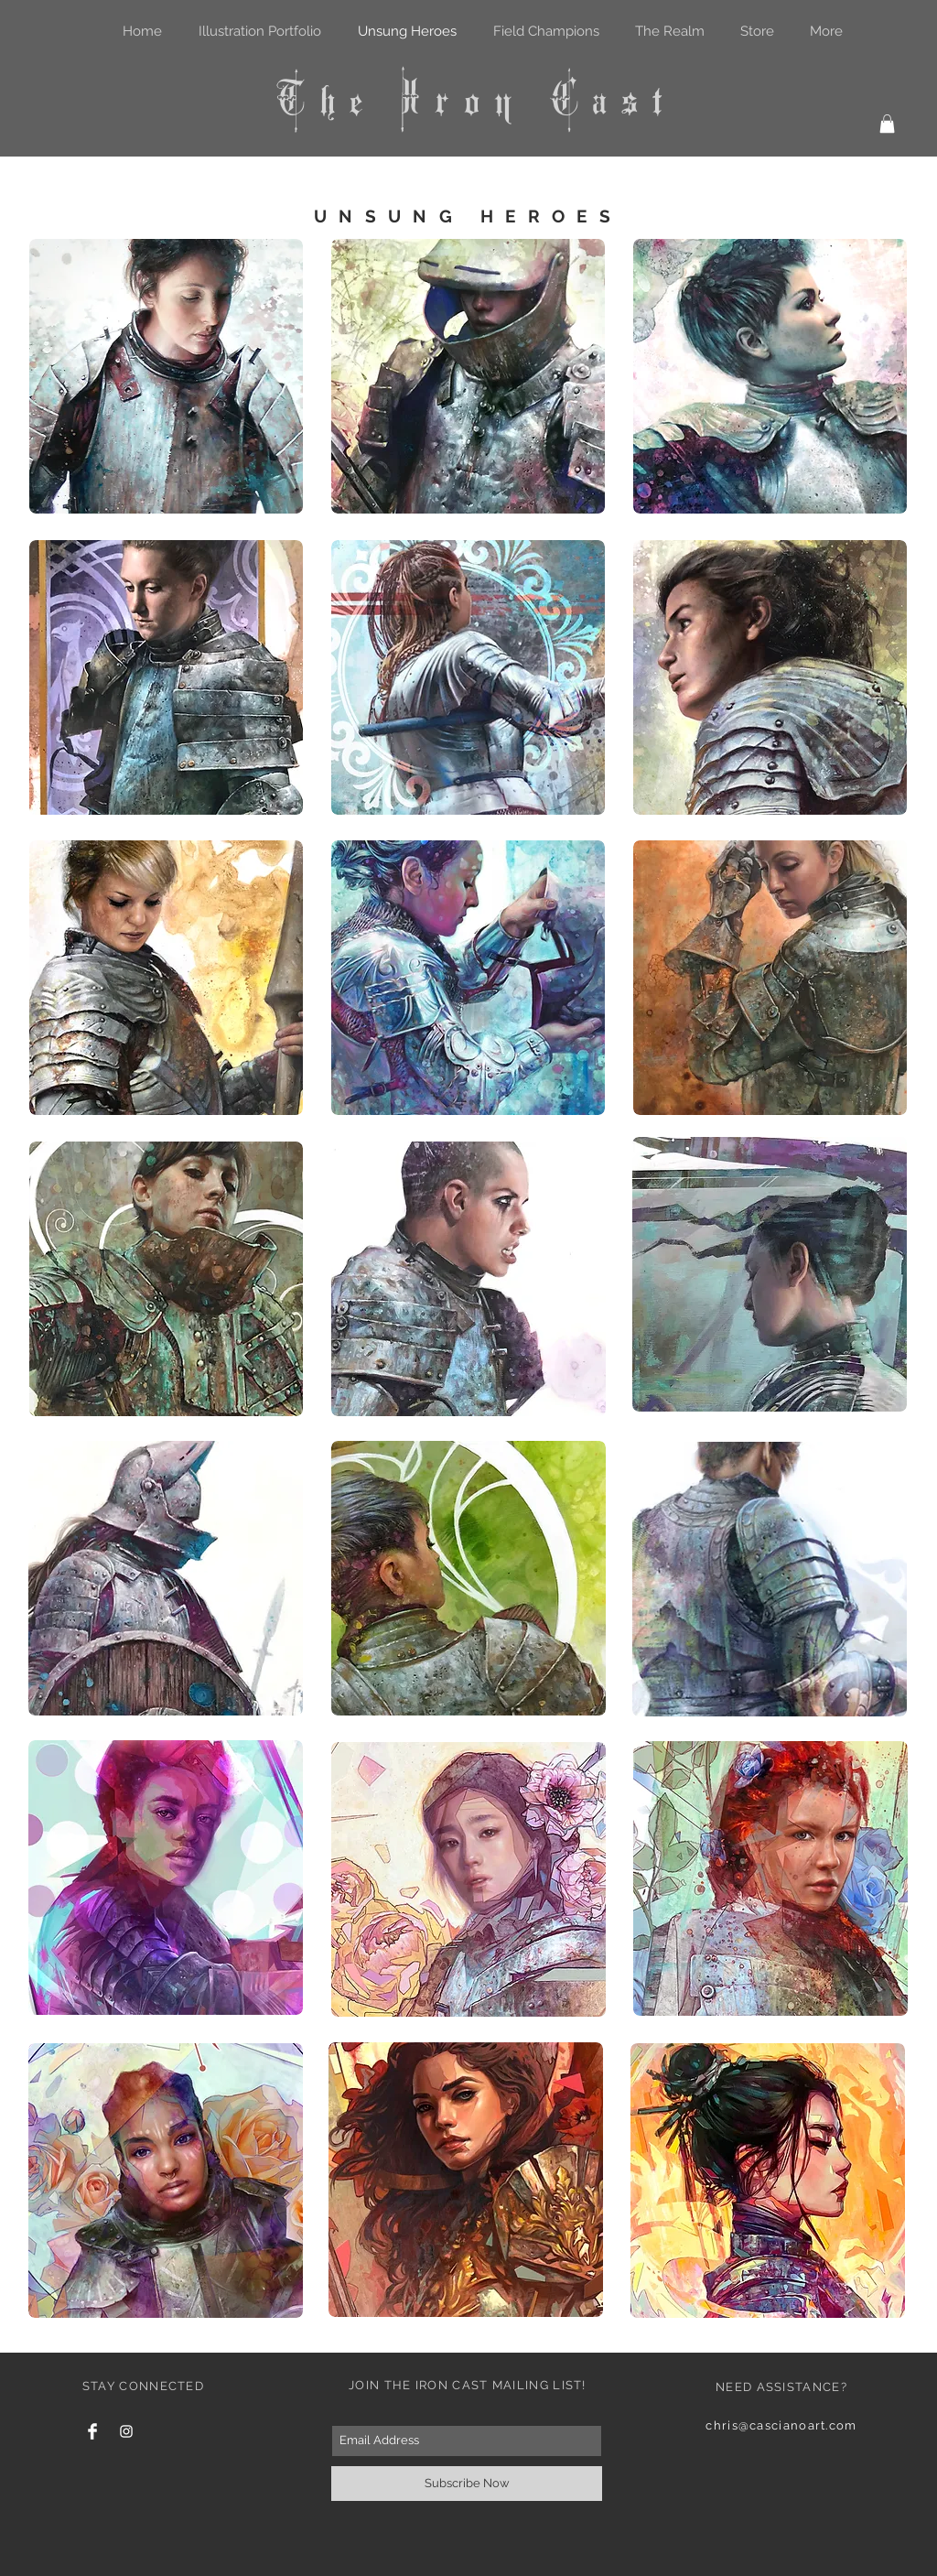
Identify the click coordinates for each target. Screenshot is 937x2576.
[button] (887, 123)
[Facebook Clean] (92, 2431)
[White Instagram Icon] (126, 2431)
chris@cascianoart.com (780, 2425)
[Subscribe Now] (466, 2483)
